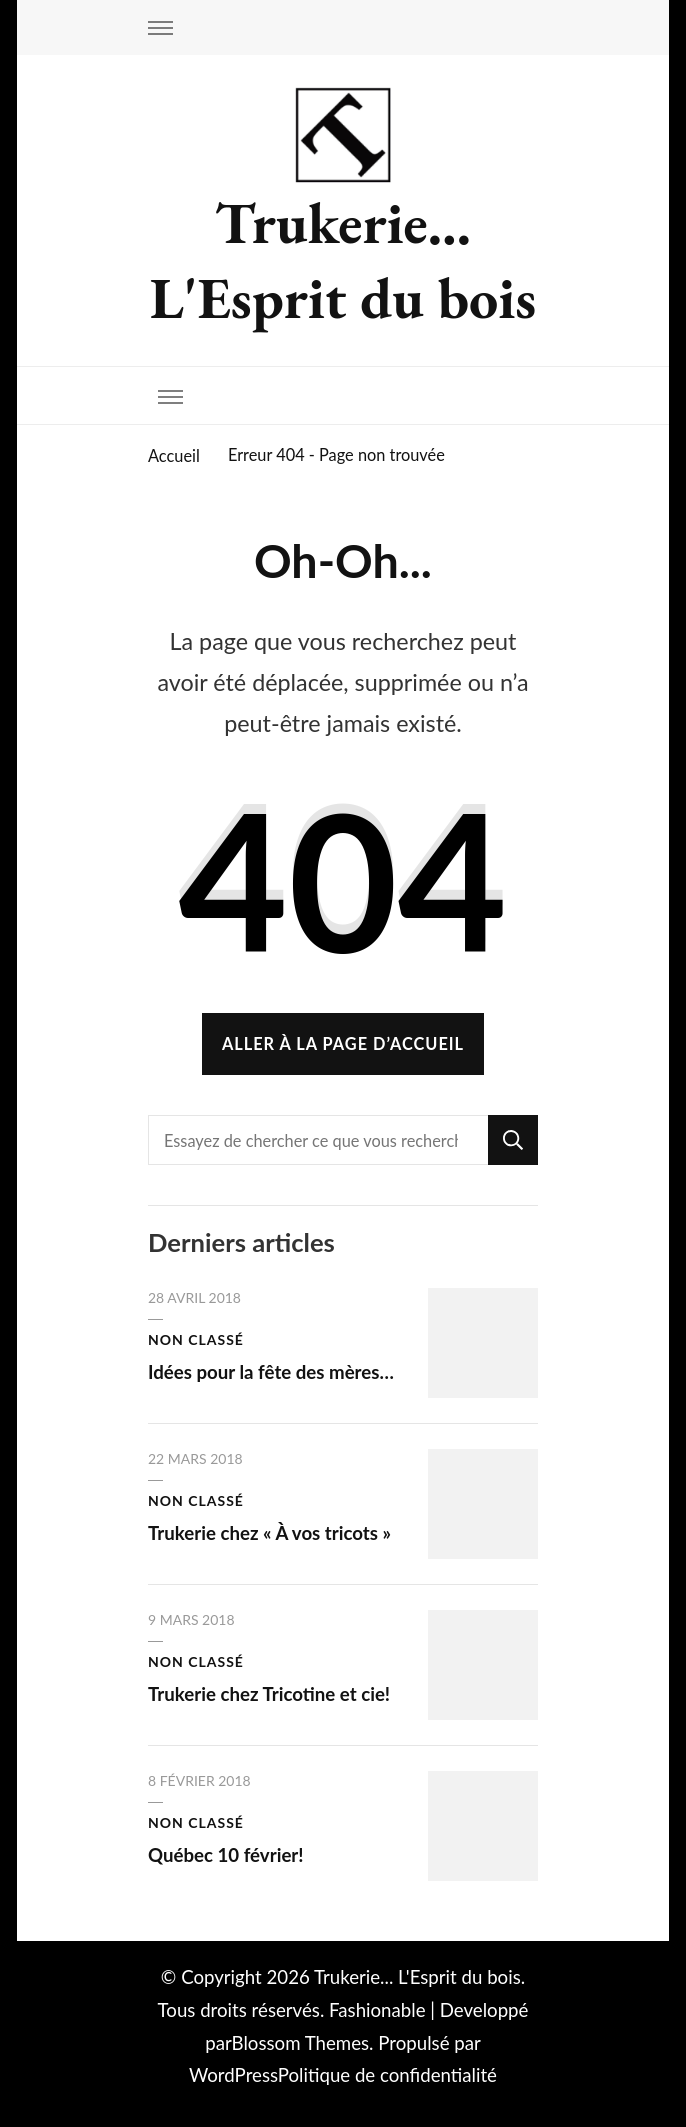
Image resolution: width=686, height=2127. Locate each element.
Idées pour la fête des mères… (271, 1372)
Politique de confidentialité (387, 2075)
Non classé (196, 1339)
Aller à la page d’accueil (343, 1043)
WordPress (233, 2075)
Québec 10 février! (226, 1855)
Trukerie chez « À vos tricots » (269, 1533)
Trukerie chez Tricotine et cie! (269, 1694)
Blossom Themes (301, 2043)
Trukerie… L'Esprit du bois (343, 260)
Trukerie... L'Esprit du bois (417, 1977)
